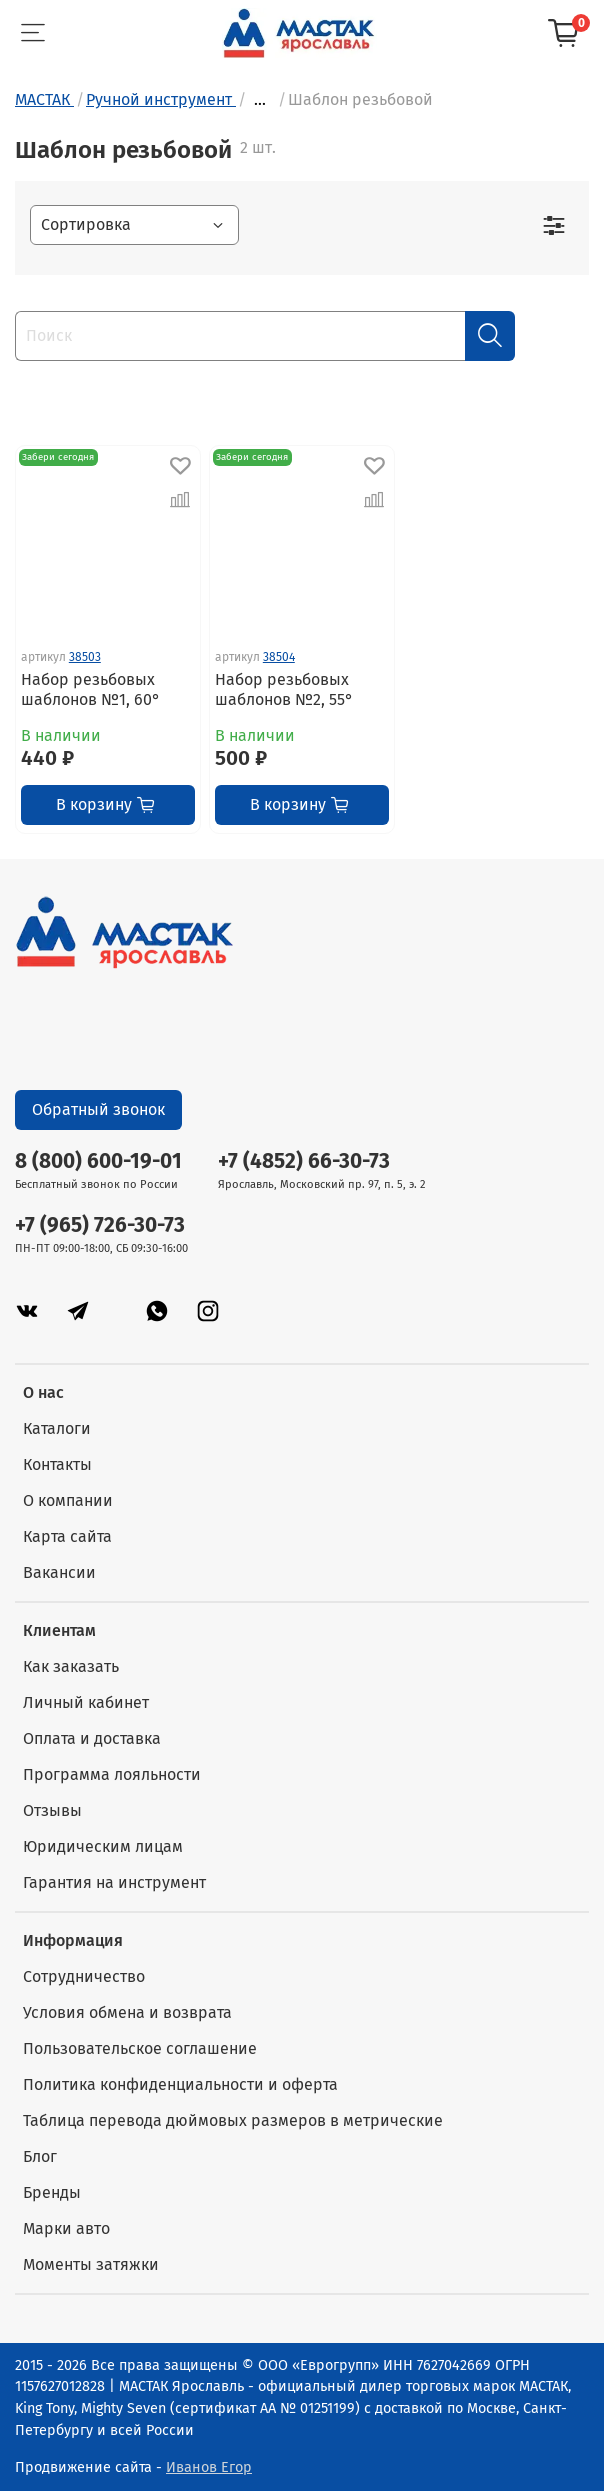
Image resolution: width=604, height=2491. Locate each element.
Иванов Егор (209, 2467)
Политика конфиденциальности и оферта (180, 2084)
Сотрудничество (84, 1976)
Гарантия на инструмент (114, 1882)
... (260, 100)
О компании (68, 1500)
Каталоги (57, 1428)
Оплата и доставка (92, 1738)
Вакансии (59, 1572)
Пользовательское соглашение (140, 2048)
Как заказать (71, 1666)
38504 (279, 657)
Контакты (57, 1464)
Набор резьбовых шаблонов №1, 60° (90, 689)
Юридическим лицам (103, 1846)
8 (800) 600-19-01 (98, 1161)
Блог (40, 2156)
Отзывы (52, 1810)
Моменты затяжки (91, 2264)
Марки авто (66, 2228)
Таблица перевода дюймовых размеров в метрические (233, 2120)
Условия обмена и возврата (127, 2012)
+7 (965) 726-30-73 (100, 1225)
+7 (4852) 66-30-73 (304, 1161)
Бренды (52, 2192)
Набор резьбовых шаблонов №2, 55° (284, 689)
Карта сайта (67, 1536)
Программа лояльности (112, 1774)
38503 (85, 657)
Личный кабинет (86, 1702)
